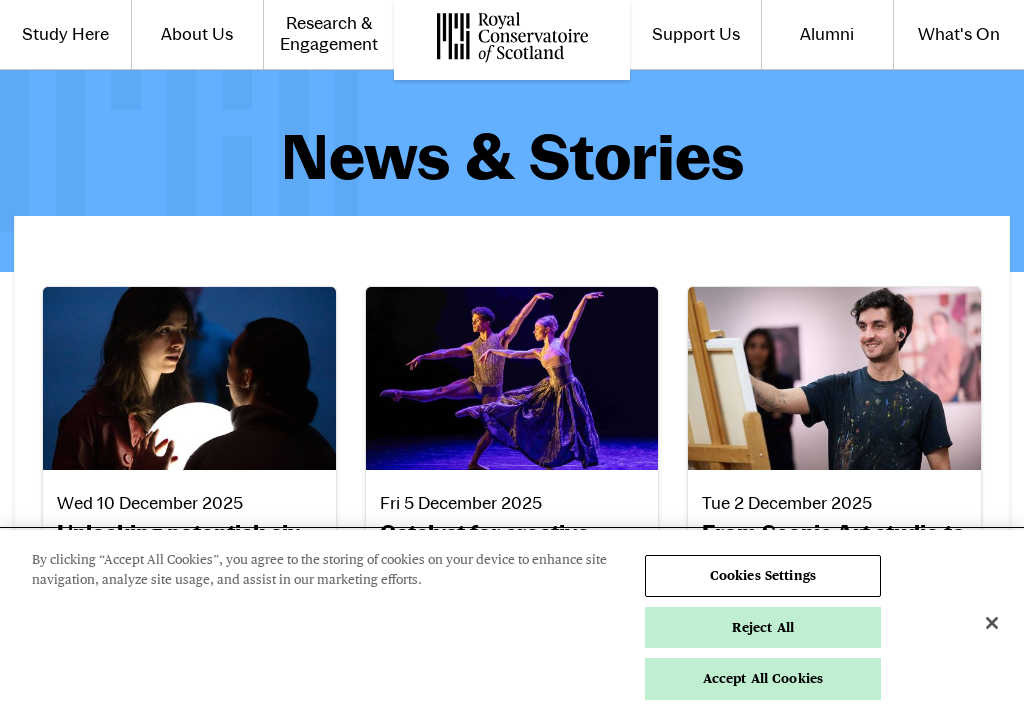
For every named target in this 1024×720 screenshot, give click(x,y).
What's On (959, 34)
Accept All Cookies (763, 678)
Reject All (763, 627)
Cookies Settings (763, 575)
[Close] (992, 623)
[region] (512, 625)
